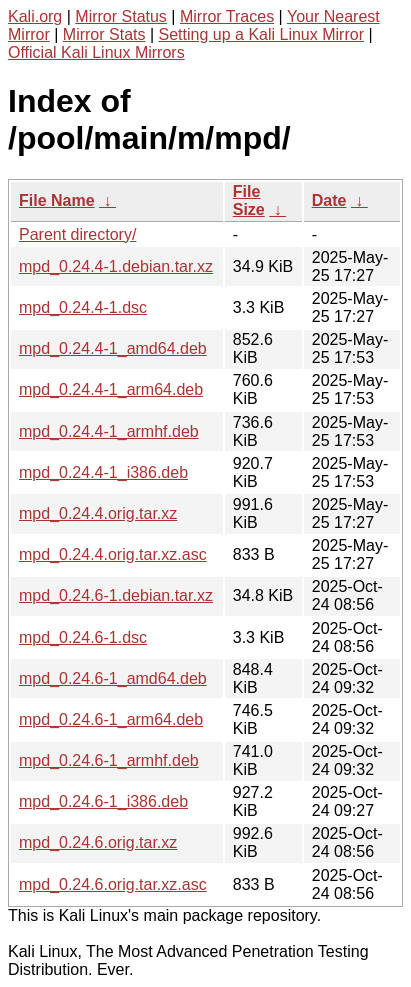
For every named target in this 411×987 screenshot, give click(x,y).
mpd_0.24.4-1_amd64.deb (113, 348)
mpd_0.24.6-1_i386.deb (103, 801)
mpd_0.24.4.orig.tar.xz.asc (113, 554)
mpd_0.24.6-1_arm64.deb (111, 719)
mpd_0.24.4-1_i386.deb (103, 472)
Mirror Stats (104, 34)
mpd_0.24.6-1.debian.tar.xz (116, 595)
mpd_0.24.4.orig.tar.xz (98, 513)
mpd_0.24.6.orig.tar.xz (98, 842)
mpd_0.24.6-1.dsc (83, 637)
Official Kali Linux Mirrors (96, 52)
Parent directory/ (77, 234)
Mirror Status (121, 16)
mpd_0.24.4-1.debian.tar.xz (116, 266)
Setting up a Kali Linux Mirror (261, 34)
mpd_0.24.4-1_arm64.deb (111, 389)
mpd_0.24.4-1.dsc (83, 307)
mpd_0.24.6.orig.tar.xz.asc (113, 884)
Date (329, 200)
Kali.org (35, 16)
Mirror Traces (227, 16)
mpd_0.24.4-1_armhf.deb (109, 431)
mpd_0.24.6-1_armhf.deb (109, 760)
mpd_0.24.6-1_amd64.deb (113, 678)
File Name (57, 200)
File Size (249, 200)
